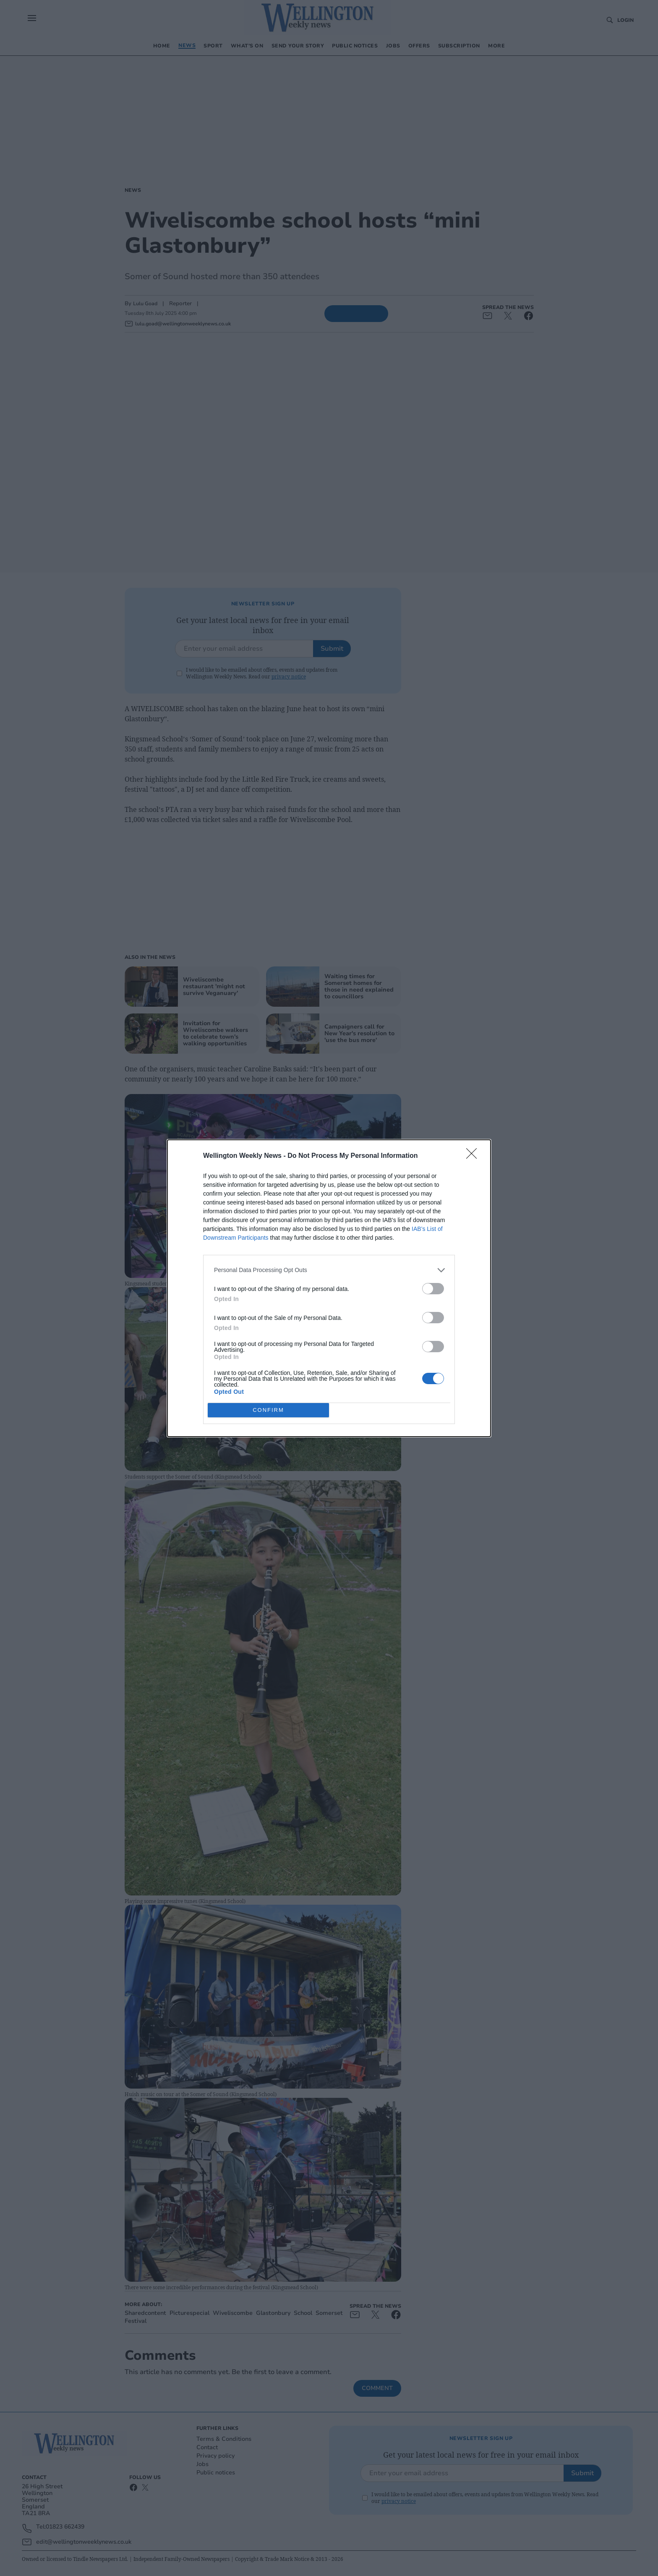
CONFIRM (268, 1410)
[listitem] (329, 1270)
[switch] (433, 1288)
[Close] (474, 1156)
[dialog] (329, 1288)
